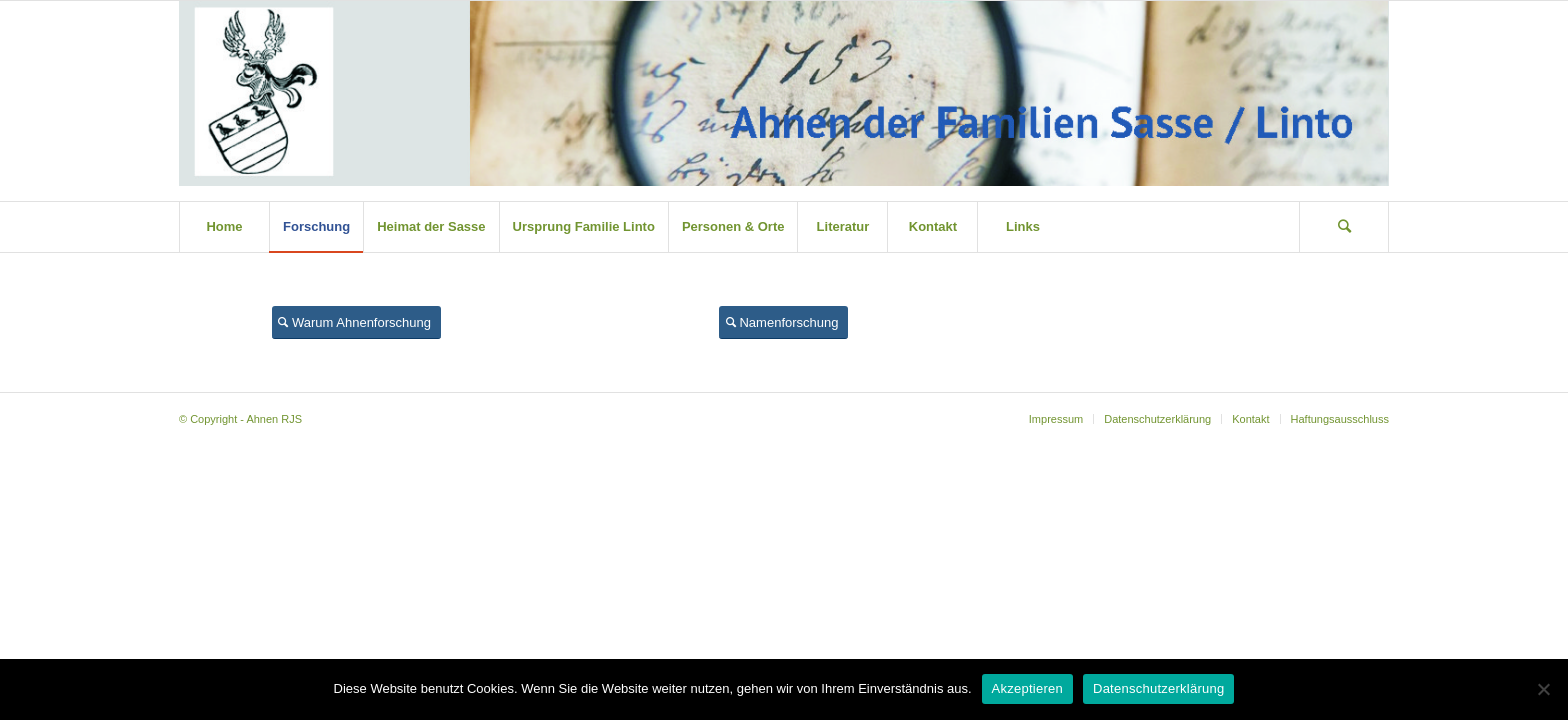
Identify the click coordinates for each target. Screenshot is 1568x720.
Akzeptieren (1027, 688)
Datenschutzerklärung (1158, 688)
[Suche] (1344, 227)
